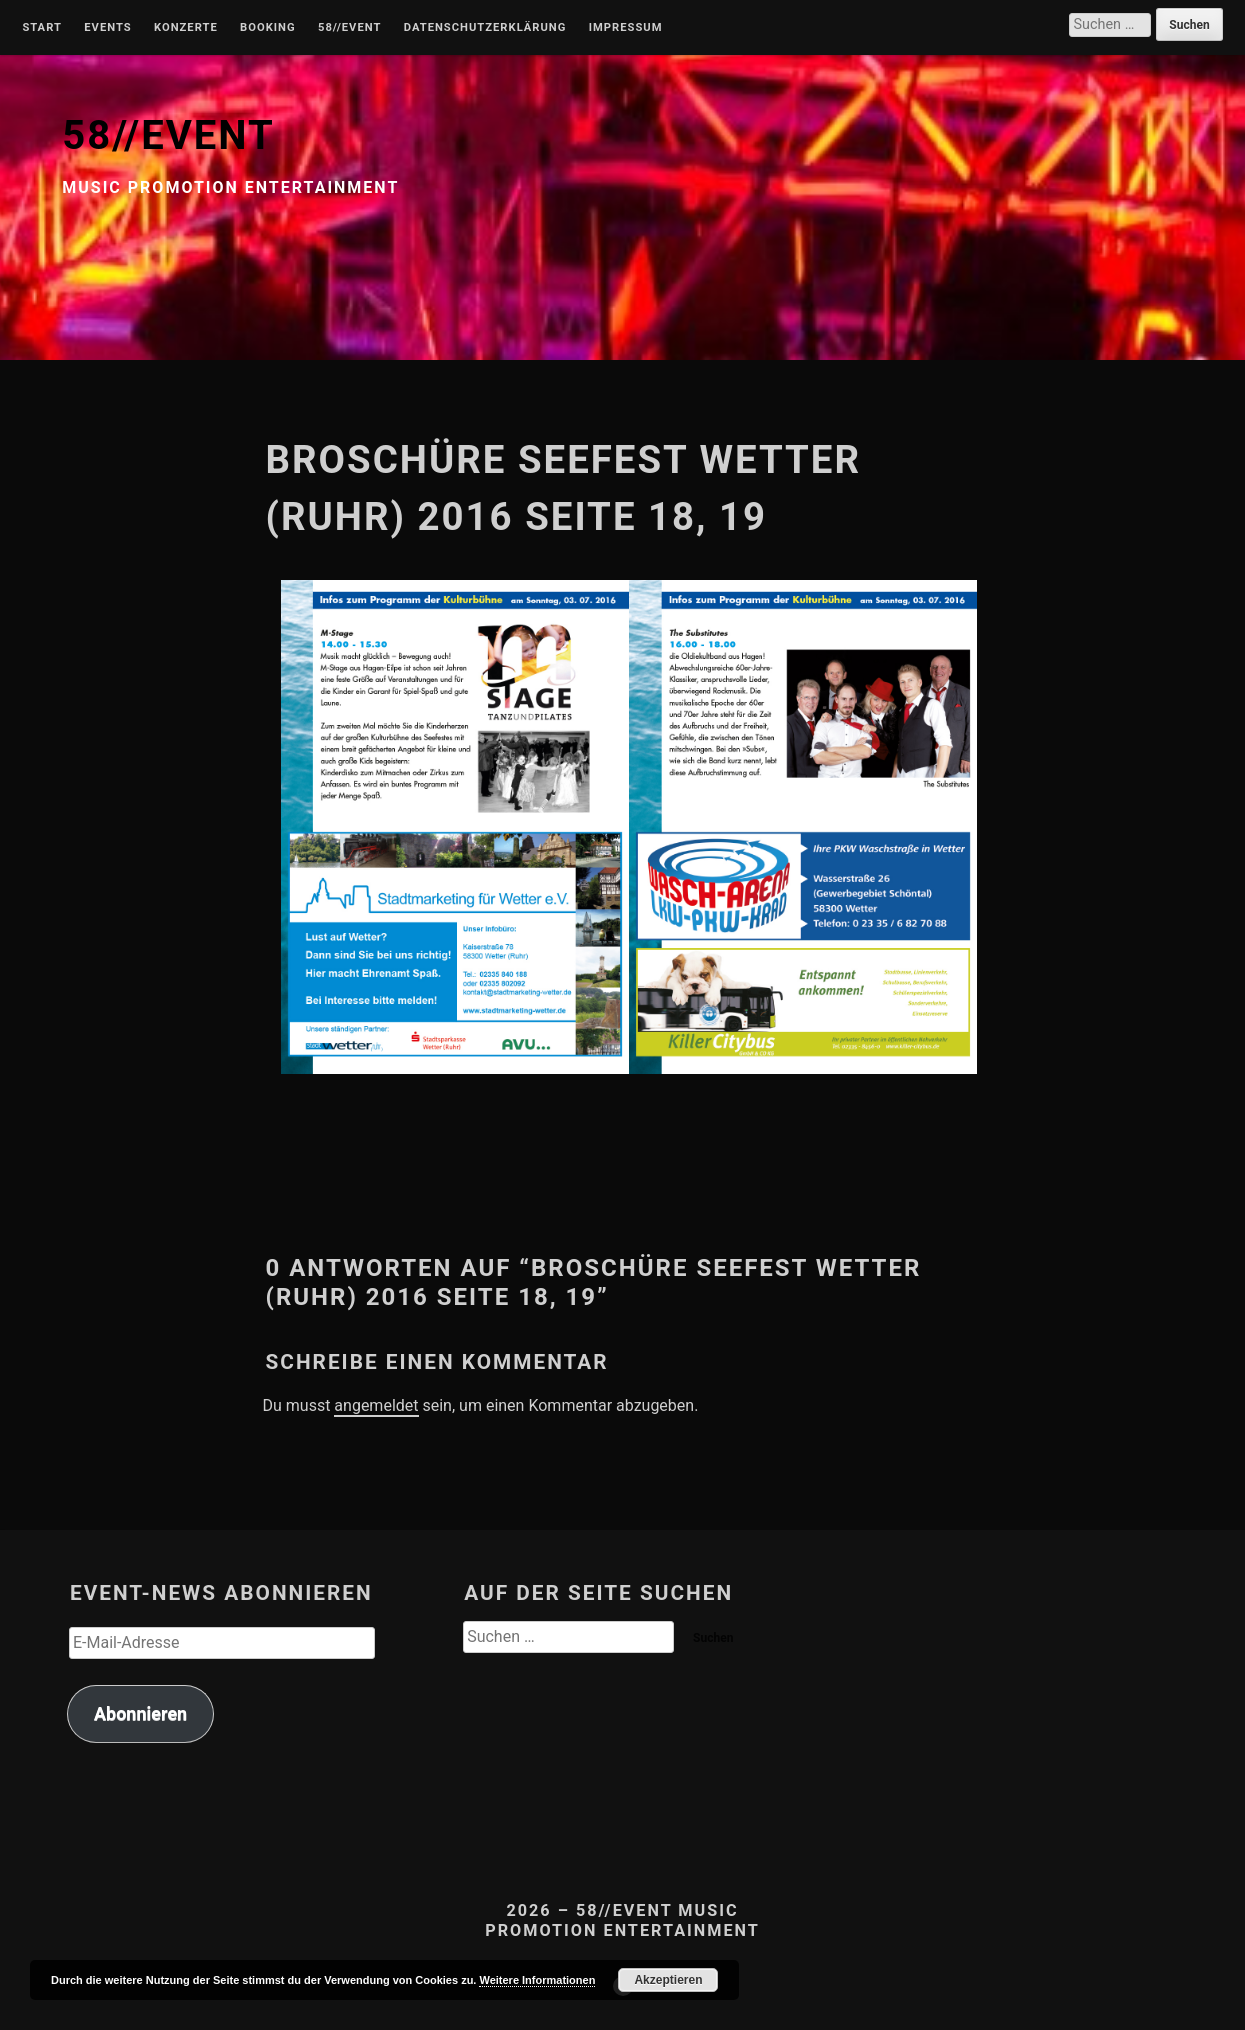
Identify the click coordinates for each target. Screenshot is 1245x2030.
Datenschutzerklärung (485, 28)
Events (107, 28)
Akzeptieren (668, 1980)
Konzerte (186, 28)
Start (42, 28)
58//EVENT (168, 135)
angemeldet (376, 1405)
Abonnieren (140, 1713)
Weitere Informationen (537, 1980)
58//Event (349, 28)
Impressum (626, 28)
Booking (267, 28)
